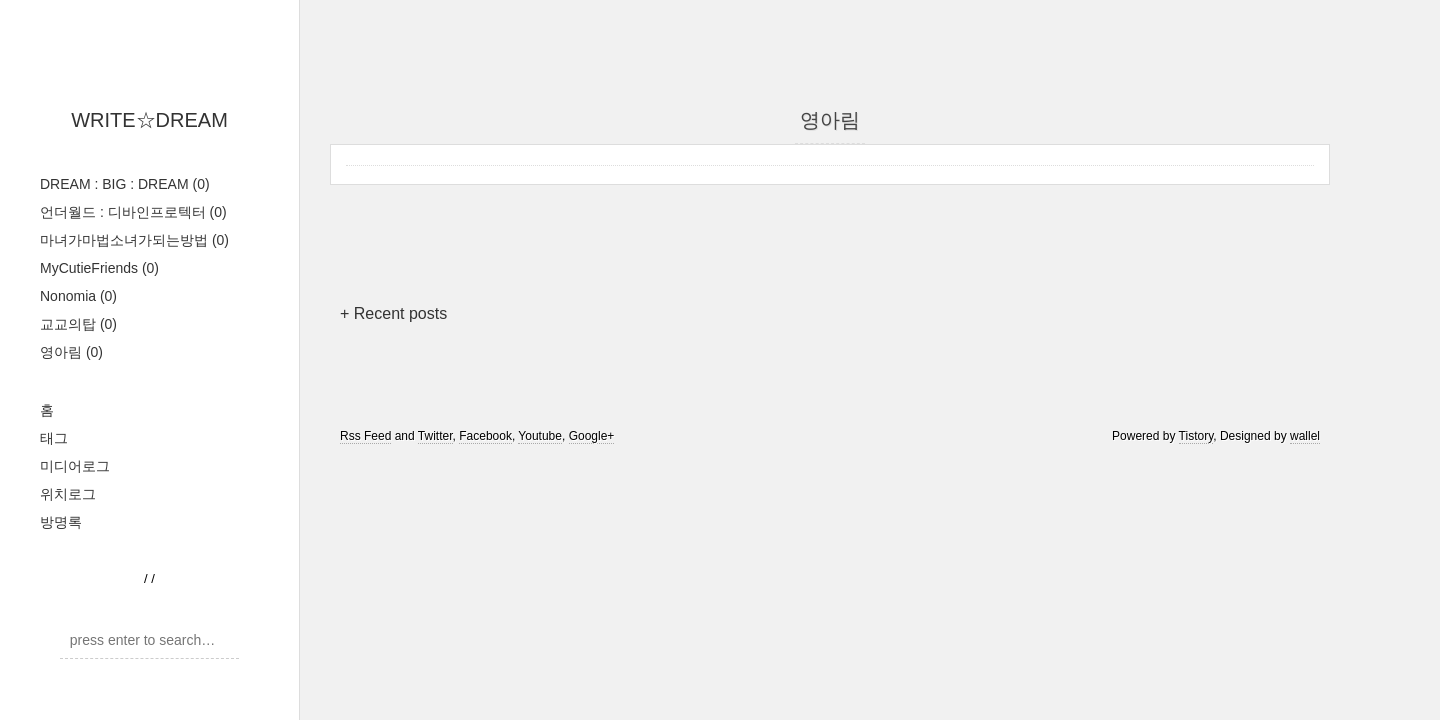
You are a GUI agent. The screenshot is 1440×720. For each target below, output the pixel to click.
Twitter (435, 436)
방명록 (61, 522)
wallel (1305, 436)
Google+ (592, 436)
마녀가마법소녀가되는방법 (134, 240)
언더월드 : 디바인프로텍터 (133, 212)
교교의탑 (78, 324)
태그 (54, 438)
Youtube (540, 436)
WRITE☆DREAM (149, 120)
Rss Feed (365, 436)
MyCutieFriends (99, 268)
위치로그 (68, 494)
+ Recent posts (393, 313)
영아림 (71, 352)
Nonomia (78, 296)
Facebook (485, 436)
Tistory (1196, 436)
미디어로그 (75, 466)
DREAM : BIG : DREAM (125, 184)
